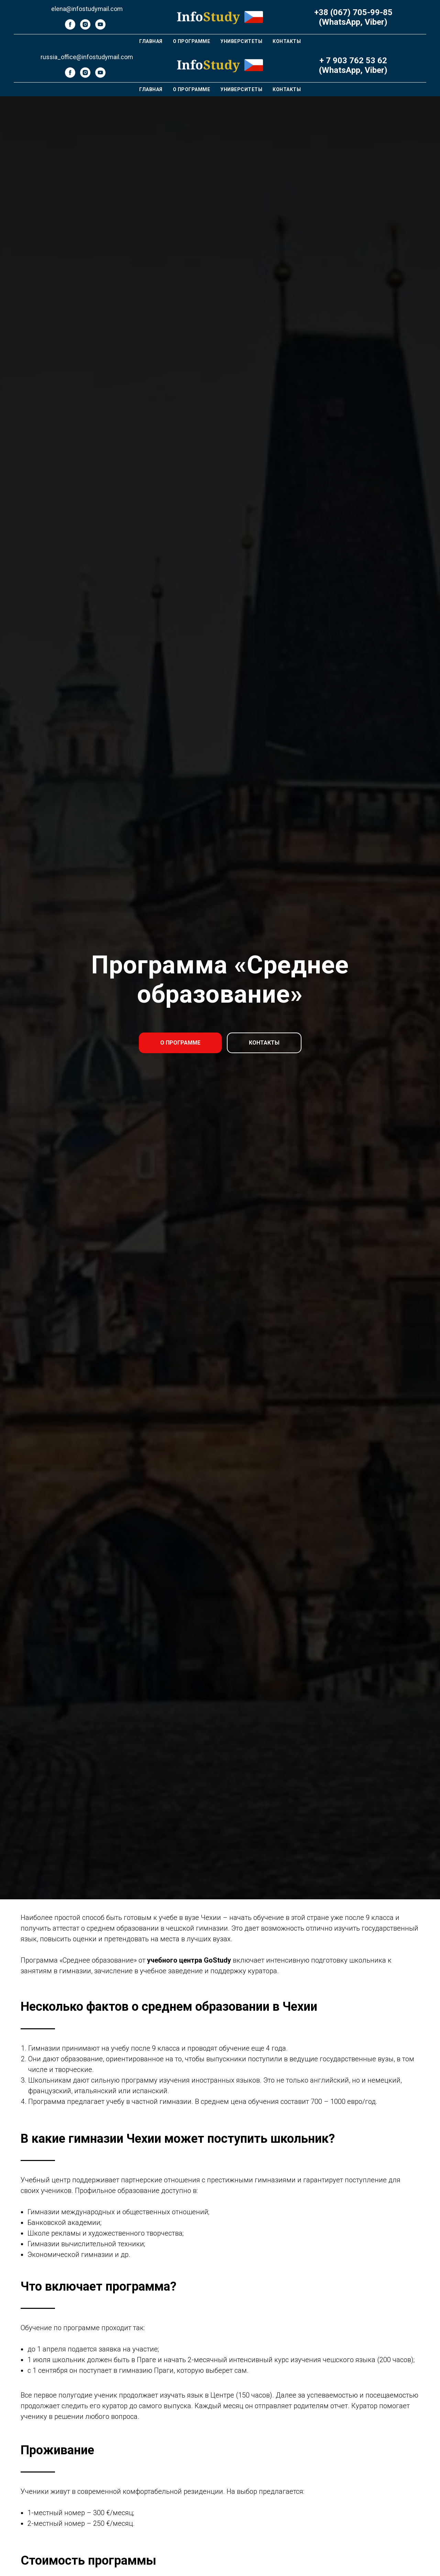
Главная (151, 41)
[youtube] (100, 28)
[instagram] (85, 28)
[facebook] (70, 28)
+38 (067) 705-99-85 (353, 12)
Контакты (287, 41)
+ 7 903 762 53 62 (353, 60)
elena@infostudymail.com (87, 8)
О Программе (191, 41)
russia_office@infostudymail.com (87, 57)
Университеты (241, 41)
